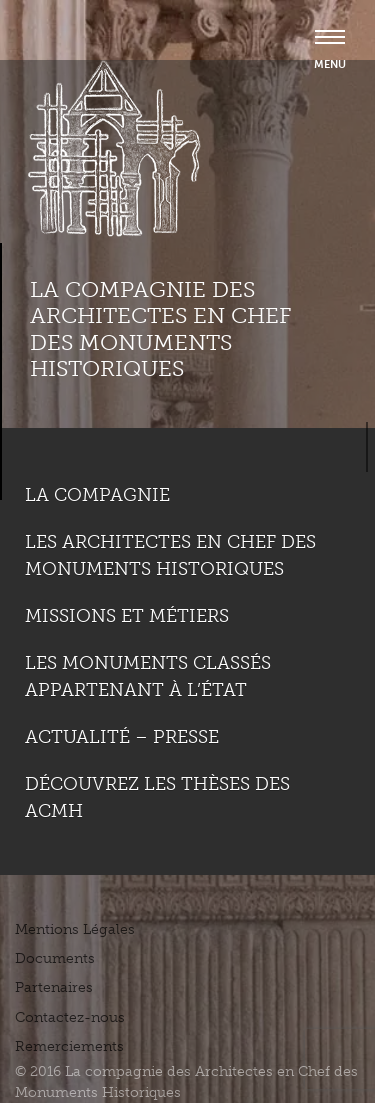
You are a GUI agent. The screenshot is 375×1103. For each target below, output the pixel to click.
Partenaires (54, 987)
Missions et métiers (127, 616)
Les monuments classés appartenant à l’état (148, 676)
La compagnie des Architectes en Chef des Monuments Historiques (160, 329)
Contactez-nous (70, 1017)
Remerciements (69, 1046)
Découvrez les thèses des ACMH (157, 797)
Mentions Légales (75, 929)
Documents (55, 958)
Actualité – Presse (122, 737)
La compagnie (97, 495)
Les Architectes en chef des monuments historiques (170, 555)
